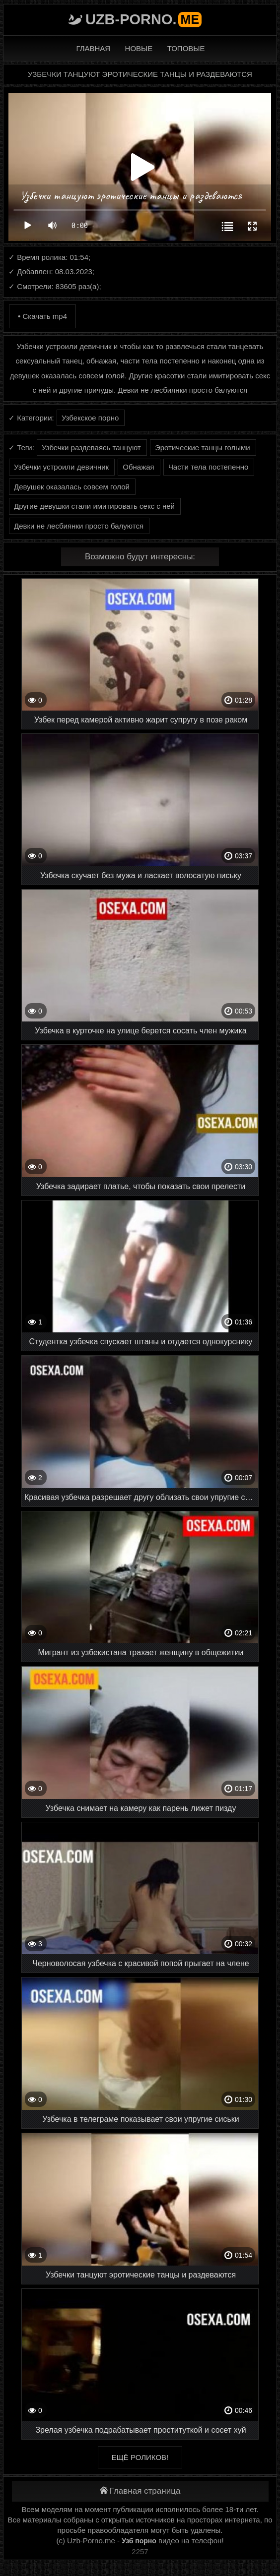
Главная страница (140, 2491)
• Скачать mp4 (42, 316)
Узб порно (139, 2541)
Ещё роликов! (140, 2457)
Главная (93, 48)
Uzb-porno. (143, 19)
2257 (140, 2551)
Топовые (186, 48)
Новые (139, 48)
